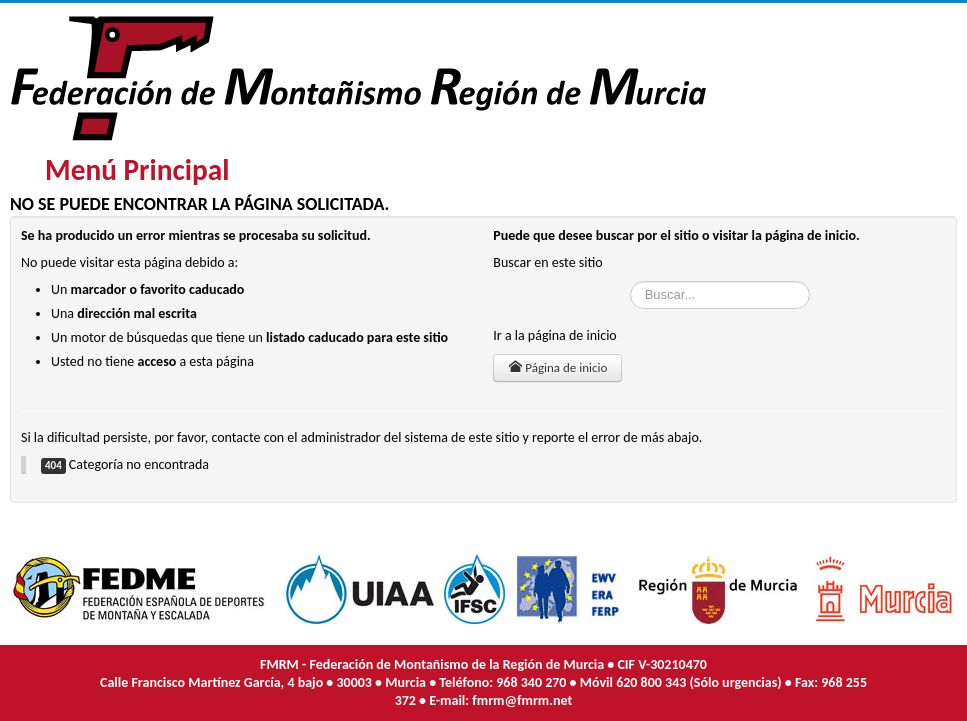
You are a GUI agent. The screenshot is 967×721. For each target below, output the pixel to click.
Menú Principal (137, 170)
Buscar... (630, 281)
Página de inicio (557, 367)
